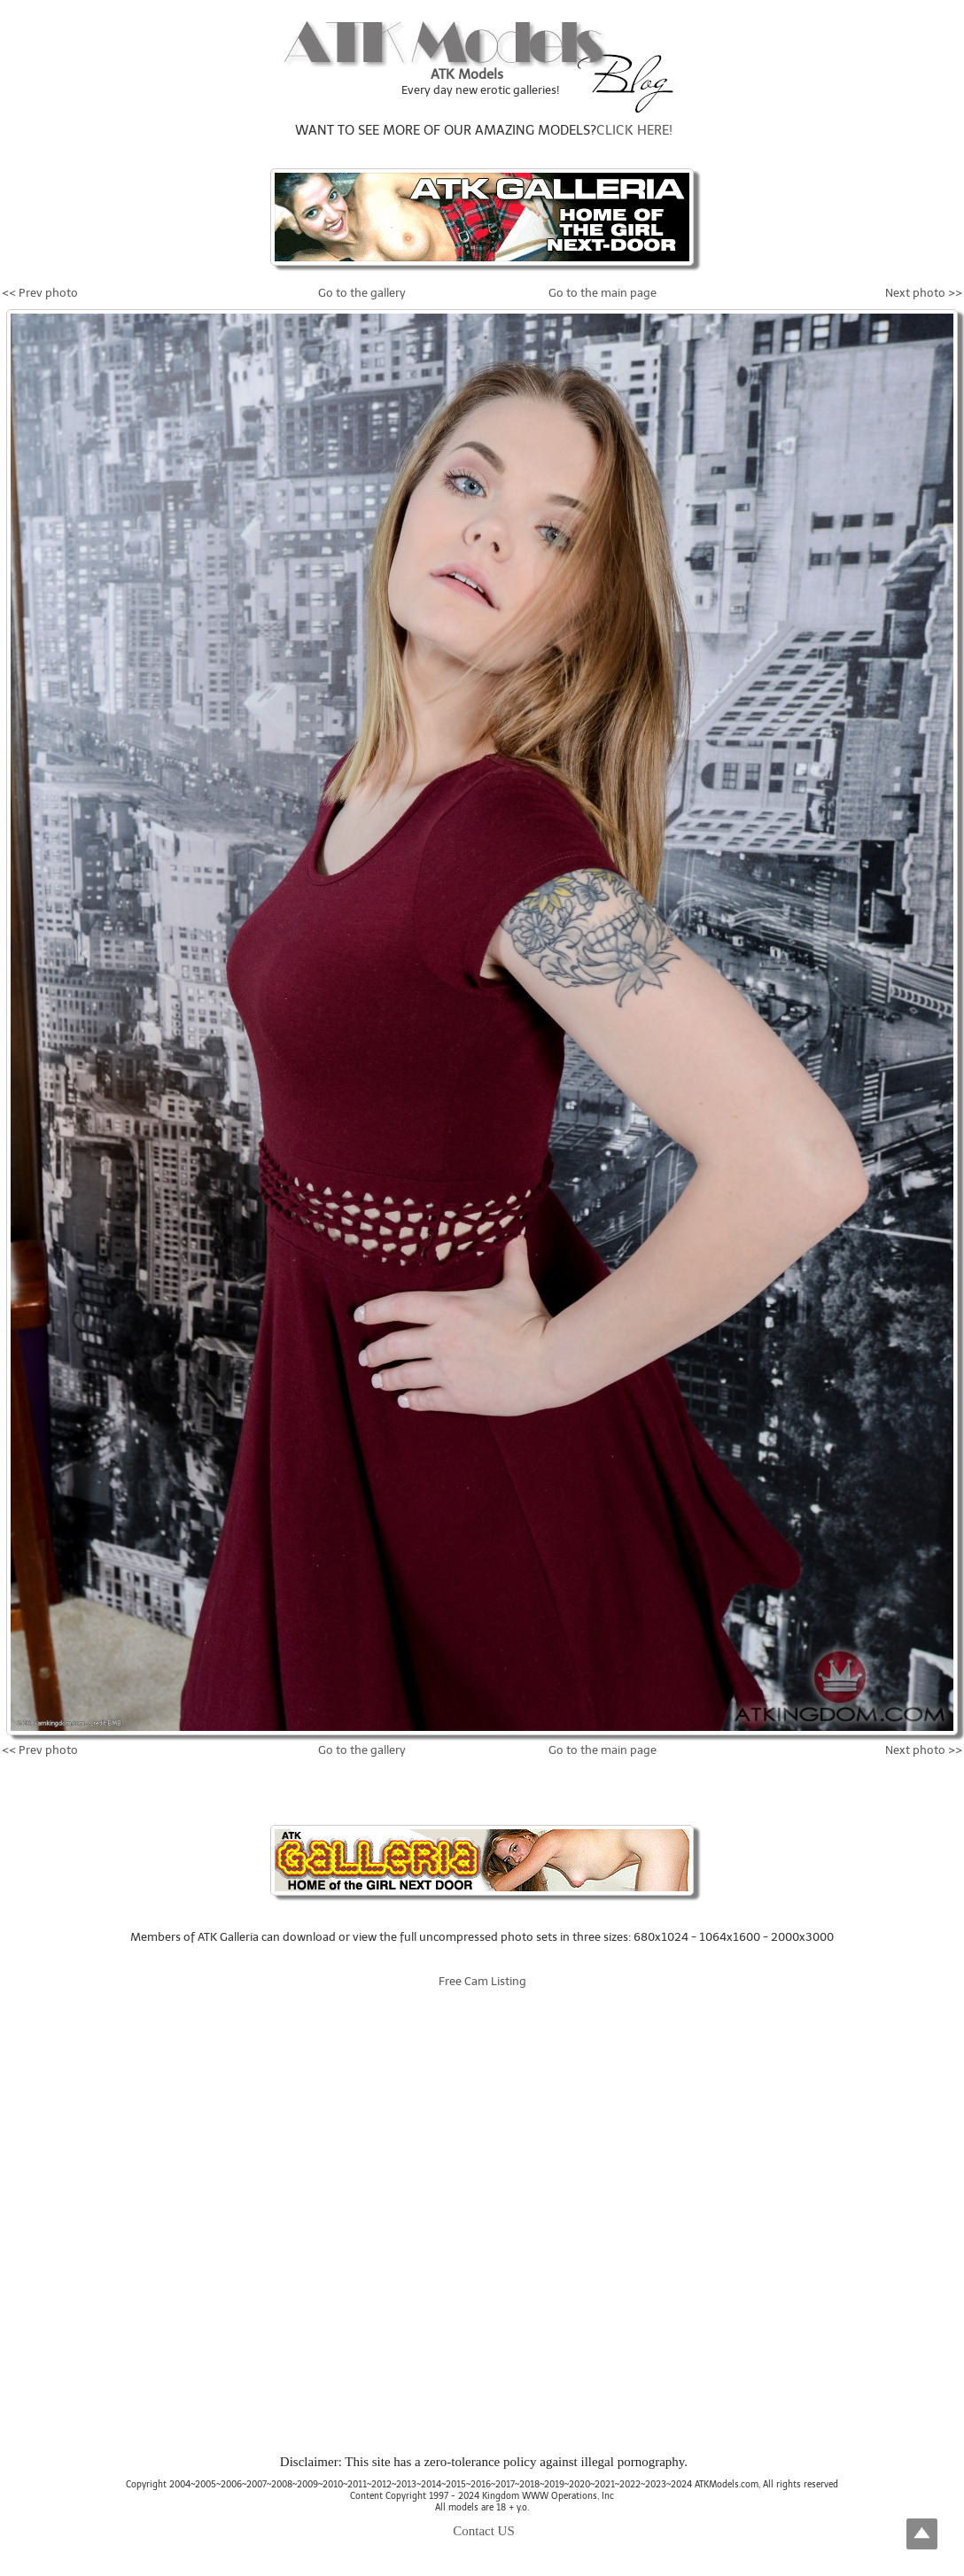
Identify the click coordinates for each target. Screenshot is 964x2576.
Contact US (484, 2531)
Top (921, 2533)
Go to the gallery (362, 292)
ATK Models (467, 74)
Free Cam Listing (482, 1981)
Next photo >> (923, 292)
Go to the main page (602, 292)
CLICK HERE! (634, 130)
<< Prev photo (40, 292)
